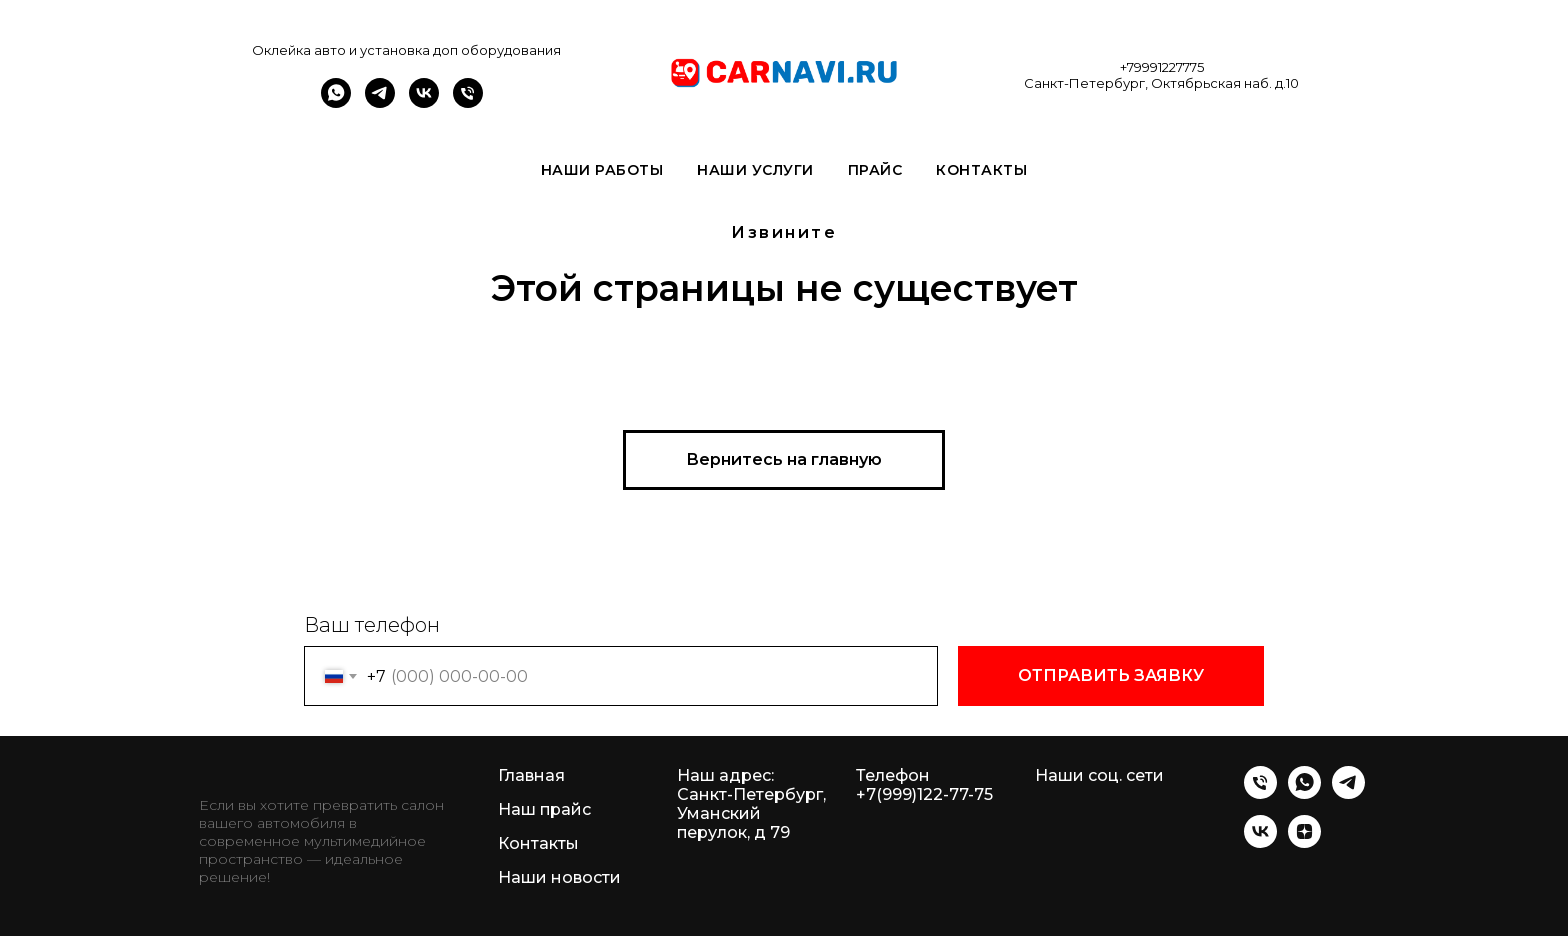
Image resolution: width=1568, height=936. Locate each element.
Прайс (875, 170)
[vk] (424, 102)
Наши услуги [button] (755, 170)
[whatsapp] (336, 102)
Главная (531, 775)
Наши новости (559, 877)
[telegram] (380, 102)
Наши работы (602, 170)
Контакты (981, 170)
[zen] (1304, 842)
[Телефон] (468, 102)
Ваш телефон (372, 625)
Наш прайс (544, 809)
